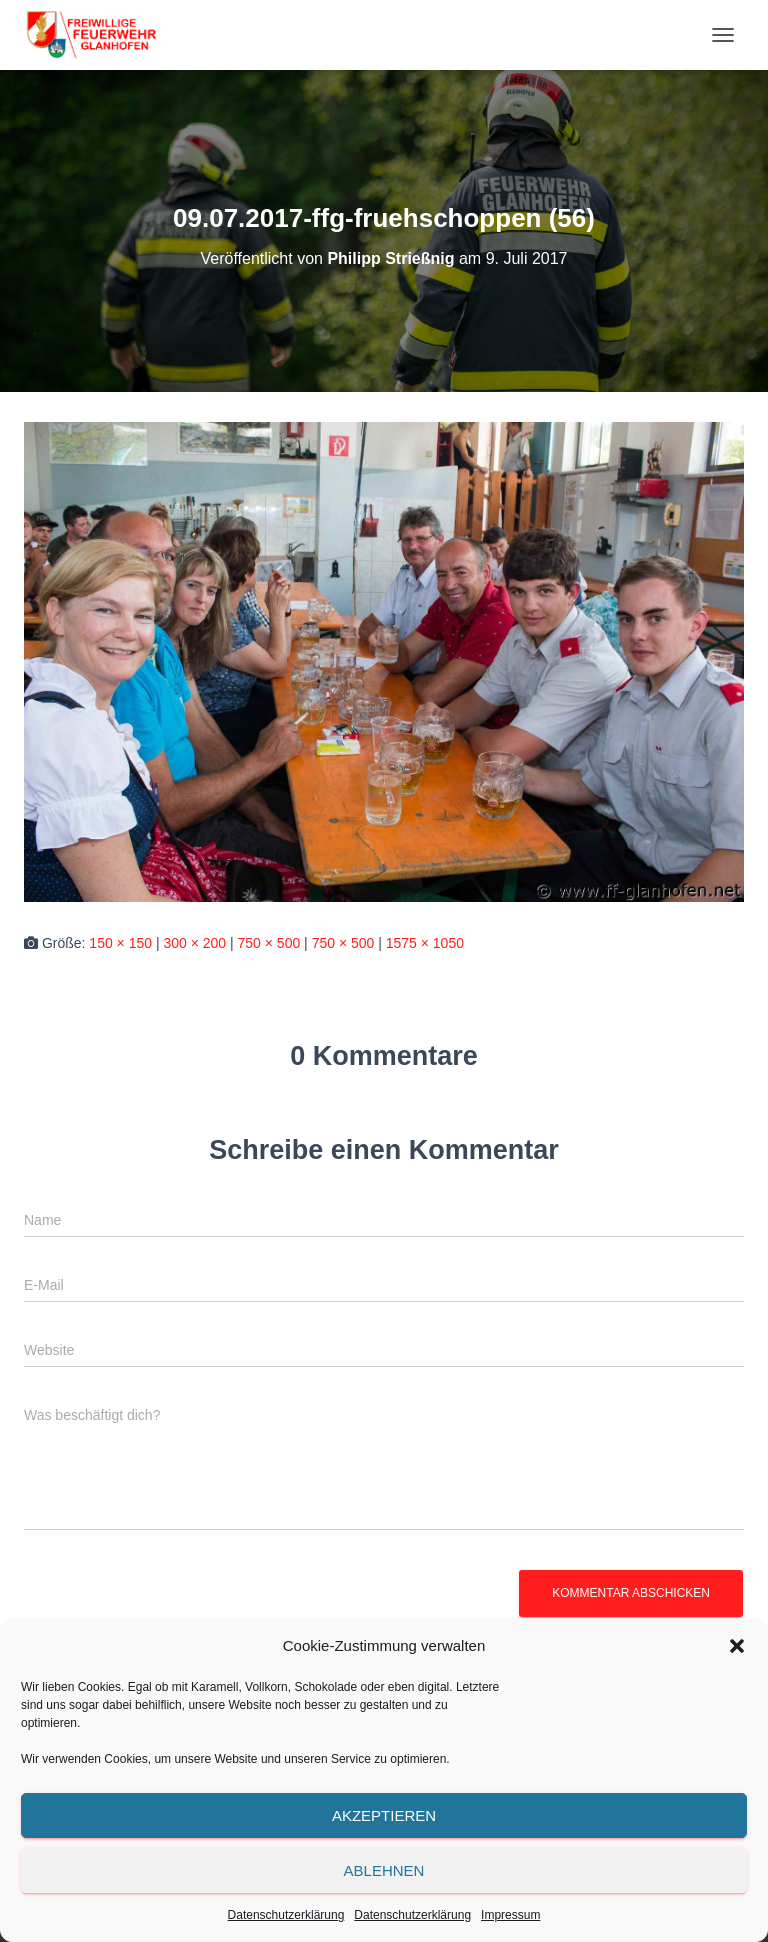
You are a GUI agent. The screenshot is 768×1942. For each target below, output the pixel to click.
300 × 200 (194, 943)
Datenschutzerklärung (286, 1915)
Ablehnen (384, 1870)
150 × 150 (120, 943)
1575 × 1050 (425, 943)
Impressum (510, 1915)
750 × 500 (269, 943)
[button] (737, 1646)
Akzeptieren (384, 1815)
